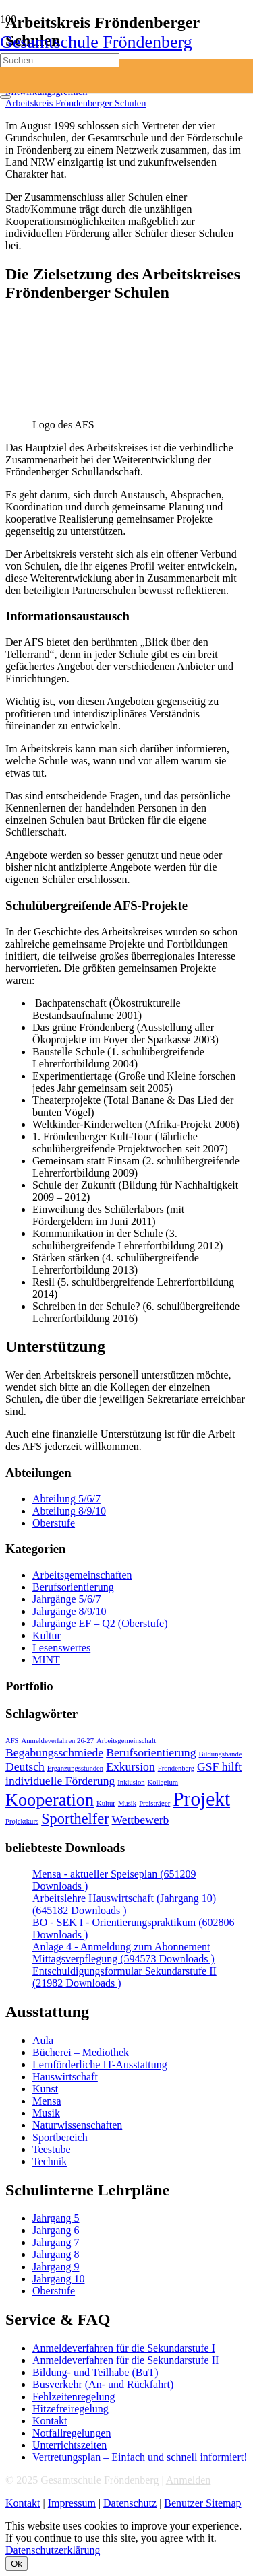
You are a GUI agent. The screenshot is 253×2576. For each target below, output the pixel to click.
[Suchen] (59, 60)
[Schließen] (5, 97)
